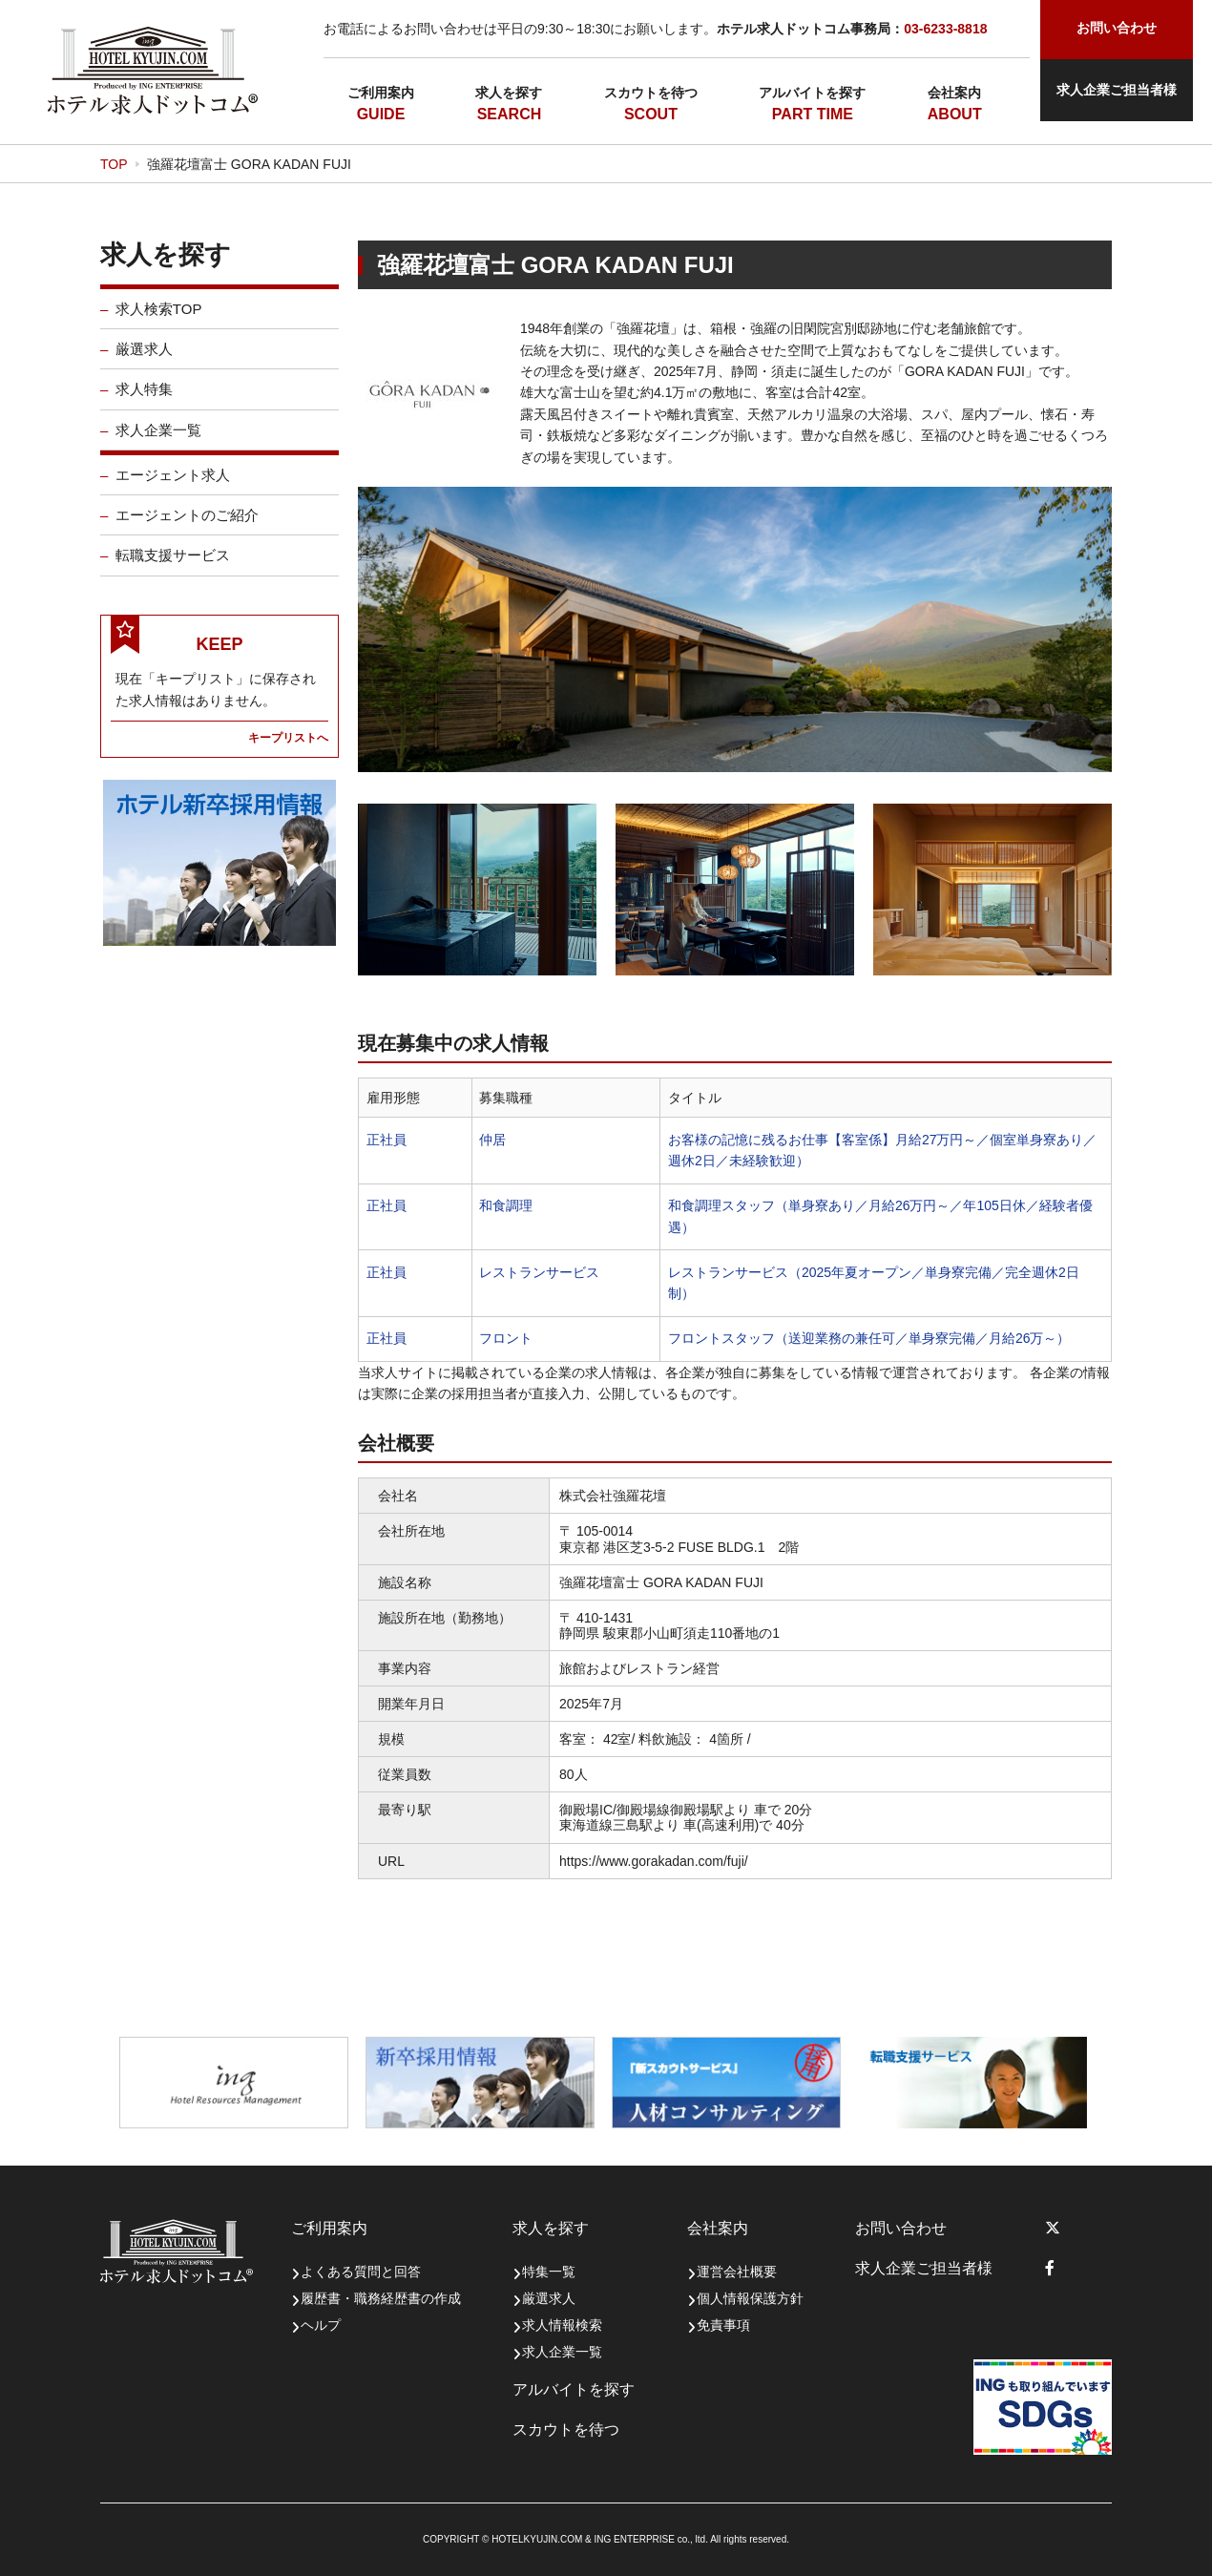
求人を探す (508, 92)
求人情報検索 (562, 2325)
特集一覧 (548, 2271)
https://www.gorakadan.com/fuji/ (653, 1861)
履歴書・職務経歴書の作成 (381, 2298)
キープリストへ (288, 752)
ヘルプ (321, 2325)
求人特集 (144, 404)
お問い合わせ (901, 2228)
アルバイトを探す (812, 92)
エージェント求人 (172, 490)
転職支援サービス (172, 570)
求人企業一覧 (158, 445)
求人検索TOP (158, 324)
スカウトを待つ (651, 92)
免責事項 (723, 2325)
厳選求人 (144, 364)
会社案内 (954, 92)
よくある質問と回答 (361, 2271)
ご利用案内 (380, 92)
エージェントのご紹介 (187, 530)
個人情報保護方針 (750, 2298)
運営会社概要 (737, 2271)
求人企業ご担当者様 (1116, 89)
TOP (114, 164)
